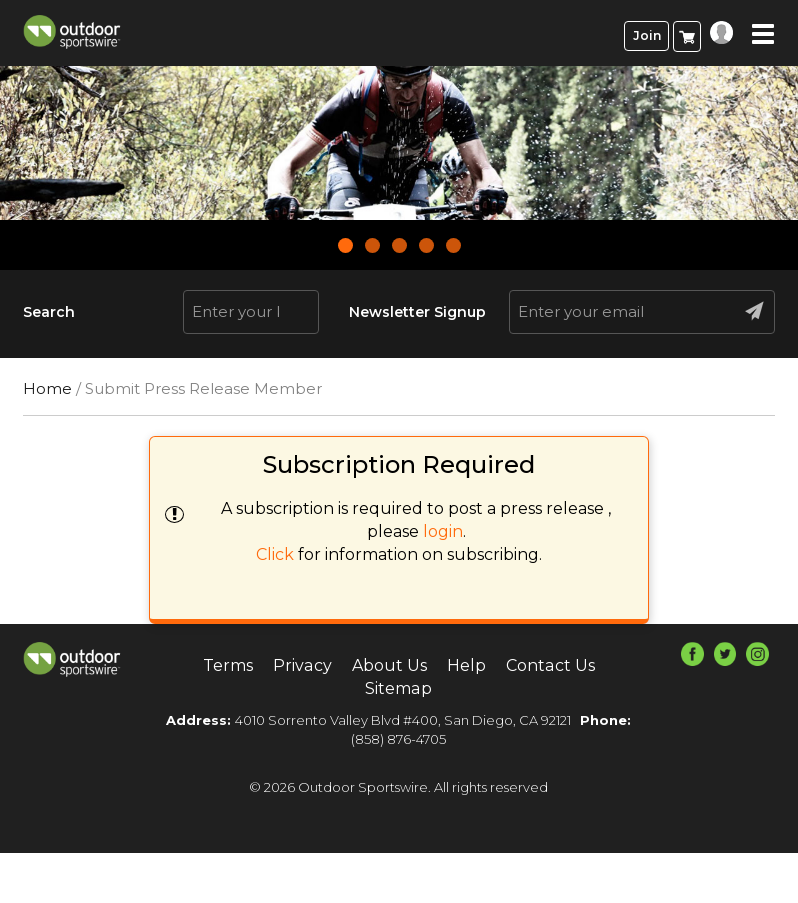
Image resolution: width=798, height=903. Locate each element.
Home (47, 388)
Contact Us (550, 665)
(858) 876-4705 (398, 739)
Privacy (303, 665)
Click (275, 554)
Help (466, 665)
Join (647, 35)
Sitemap (399, 688)
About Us (389, 665)
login (443, 531)
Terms (229, 665)
